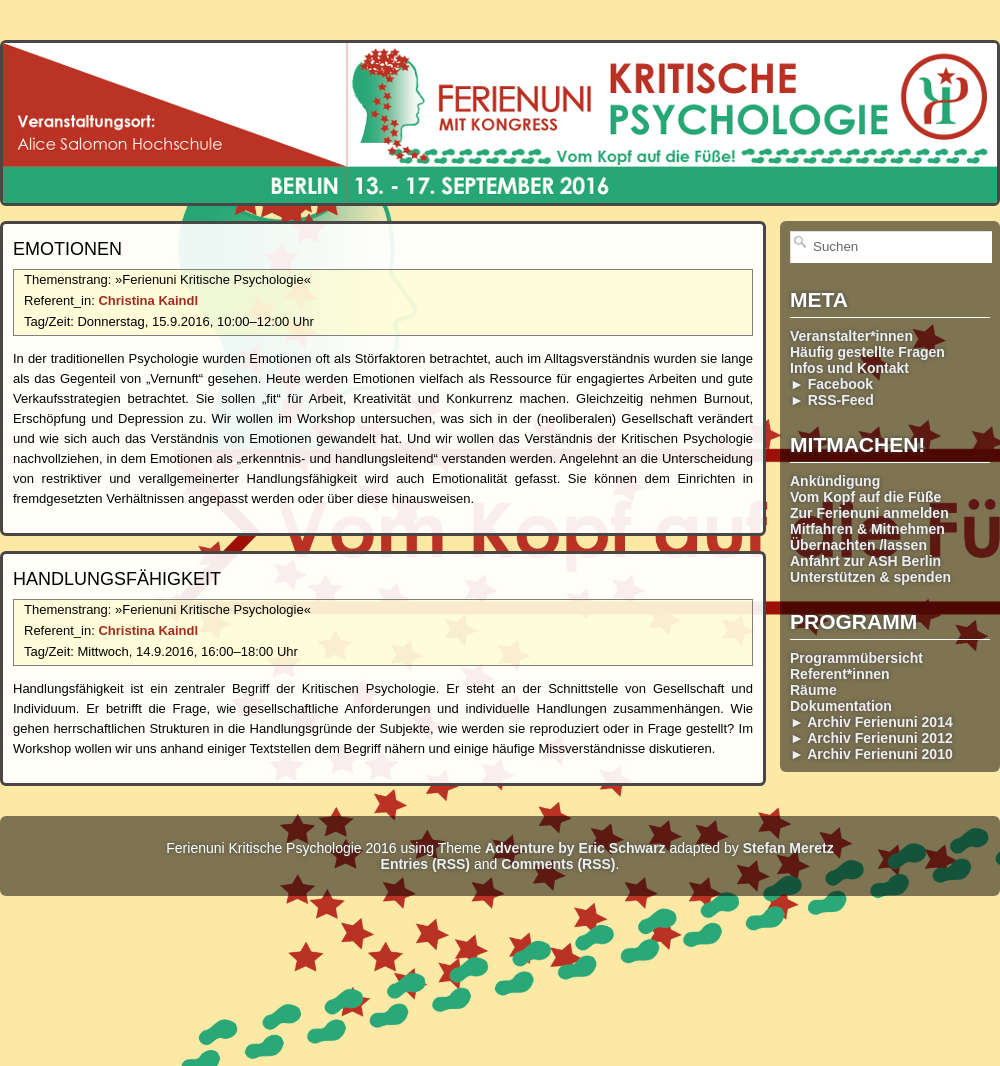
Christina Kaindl (148, 300)
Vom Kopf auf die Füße (865, 497)
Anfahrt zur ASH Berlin (865, 561)
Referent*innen (840, 674)
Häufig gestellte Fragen (867, 352)
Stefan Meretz (788, 848)
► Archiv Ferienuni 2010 (871, 754)
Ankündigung (835, 481)
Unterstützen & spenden (870, 577)
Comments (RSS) (558, 864)
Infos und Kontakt (849, 368)
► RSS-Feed (832, 400)
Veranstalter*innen (851, 336)
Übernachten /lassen (858, 545)
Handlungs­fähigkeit (117, 579)
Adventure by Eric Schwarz (575, 848)
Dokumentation (841, 706)
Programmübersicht (856, 658)
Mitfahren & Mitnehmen (867, 529)
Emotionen (67, 249)
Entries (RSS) (425, 864)
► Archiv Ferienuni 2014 (871, 722)
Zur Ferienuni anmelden (869, 513)
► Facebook (831, 384)
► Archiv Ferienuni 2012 (871, 738)
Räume (813, 690)
